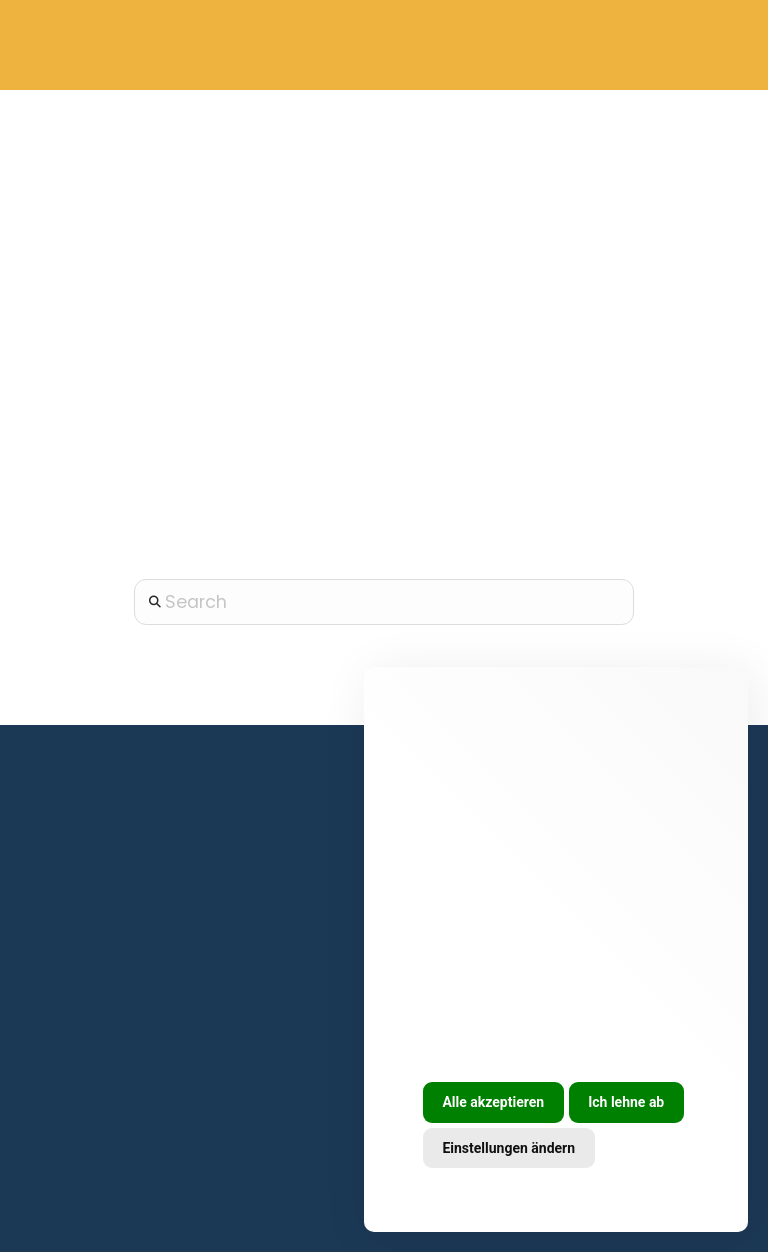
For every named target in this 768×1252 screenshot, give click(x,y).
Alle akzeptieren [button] (493, 1102)
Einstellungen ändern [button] (508, 1148)
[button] (700, 45)
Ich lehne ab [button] (626, 1102)
